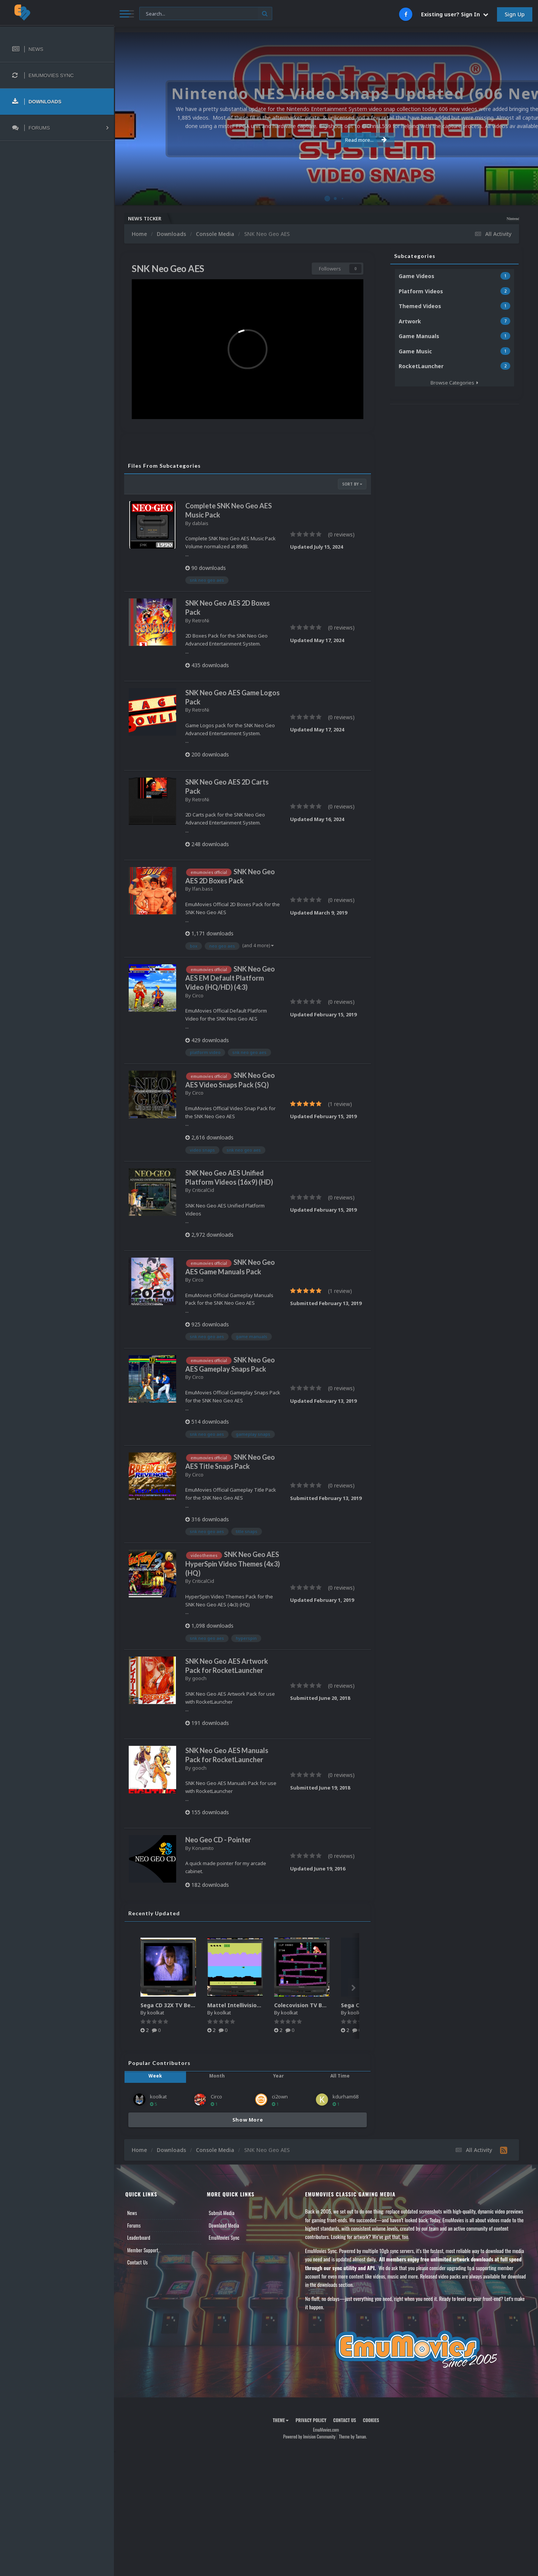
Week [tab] (155, 2076)
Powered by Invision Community (309, 2436)
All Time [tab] (340, 2076)
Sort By (352, 484)
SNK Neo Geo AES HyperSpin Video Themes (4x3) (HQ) (232, 1563)
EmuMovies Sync (224, 2237)
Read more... (325, 139)
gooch (199, 1678)
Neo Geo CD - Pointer (218, 1839)
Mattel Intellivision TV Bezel (246, 2005)
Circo (198, 995)
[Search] (206, 14)
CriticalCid (203, 1190)
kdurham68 (345, 2096)
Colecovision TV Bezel (303, 2005)
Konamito (203, 1848)
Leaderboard (138, 2237)
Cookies (371, 2420)
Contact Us (137, 2262)
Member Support (142, 2250)
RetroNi (200, 620)
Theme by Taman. (353, 2436)
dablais (200, 523)
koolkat (155, 2012)
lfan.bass (202, 888)
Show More (247, 2119)
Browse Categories (454, 382)
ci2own (280, 2096)
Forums (134, 2225)
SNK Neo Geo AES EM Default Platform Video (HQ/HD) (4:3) (230, 978)
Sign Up (515, 14)
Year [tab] (278, 2076)
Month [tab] (217, 2076)
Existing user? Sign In (454, 14)
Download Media (224, 2225)
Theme (281, 2420)
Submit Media (222, 2213)
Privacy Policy (310, 2420)
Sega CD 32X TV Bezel (169, 2005)
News (132, 2213)
